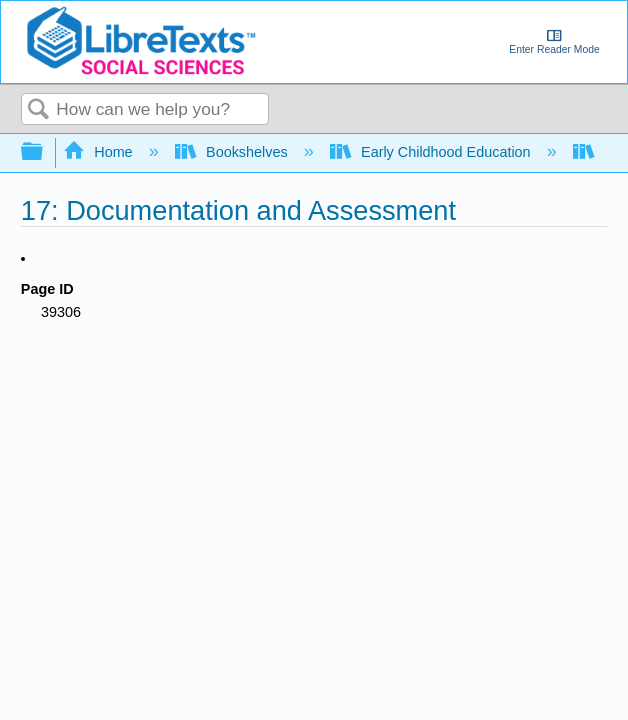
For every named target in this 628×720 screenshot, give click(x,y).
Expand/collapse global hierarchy (45, 152)
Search (39, 110)
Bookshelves (233, 152)
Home (100, 152)
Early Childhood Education (432, 152)
